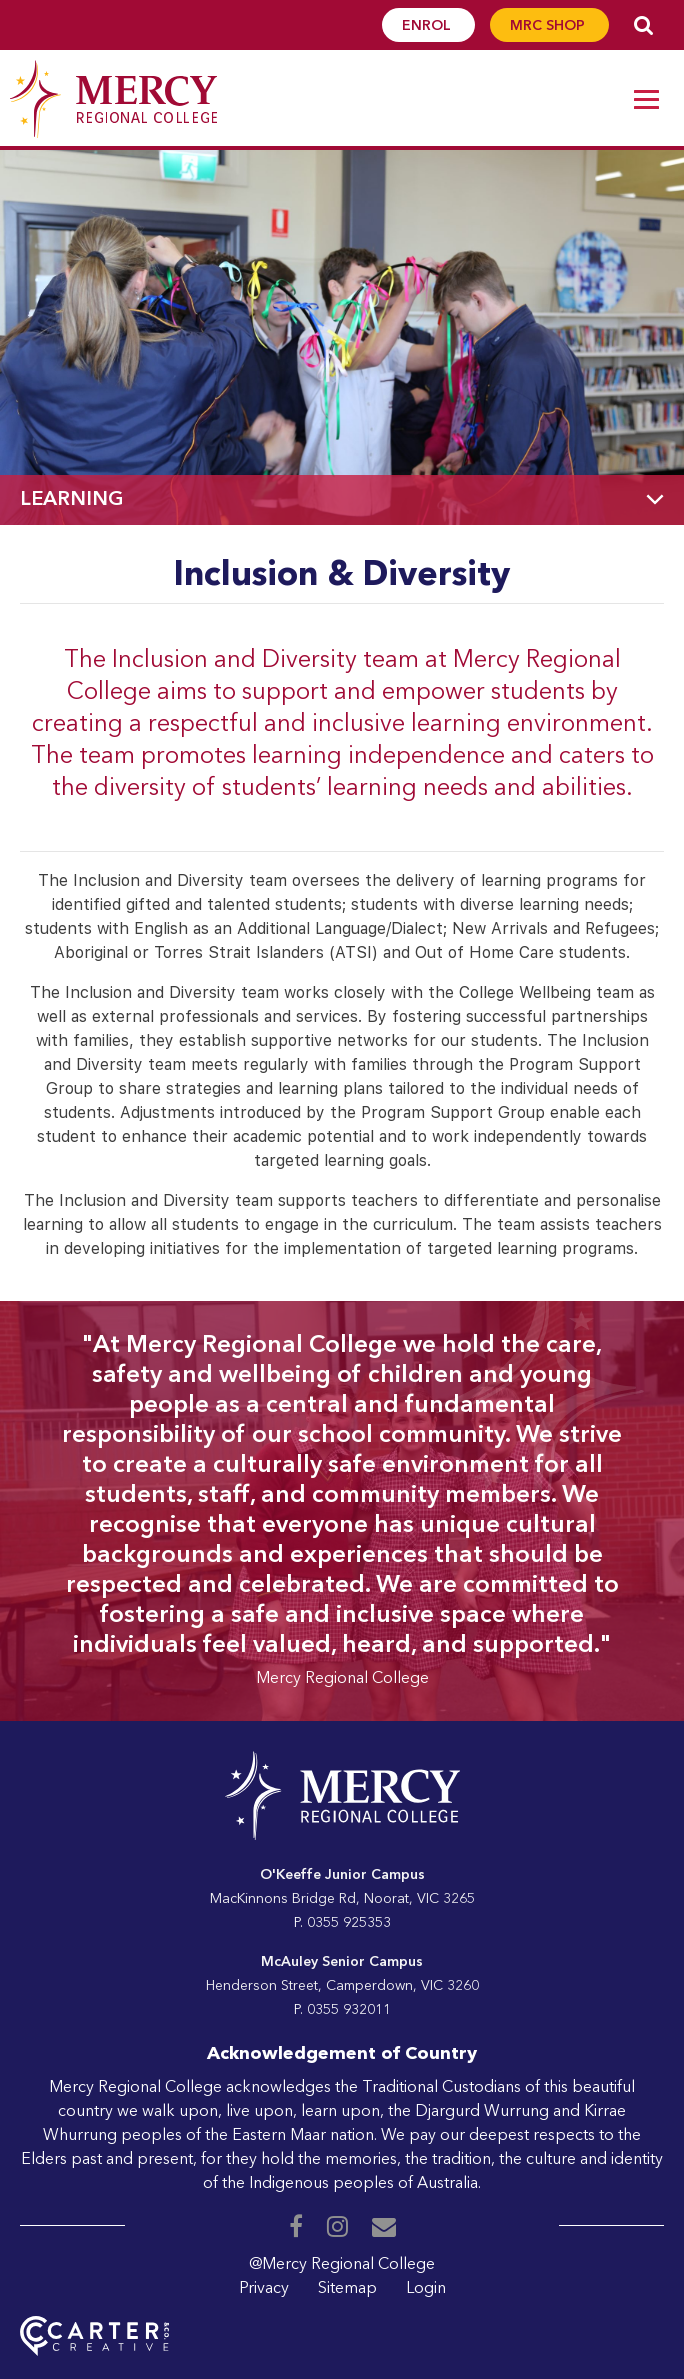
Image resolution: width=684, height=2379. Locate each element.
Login (426, 2289)
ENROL (428, 26)
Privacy (264, 2289)
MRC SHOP (549, 26)
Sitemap (347, 2289)
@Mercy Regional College (342, 2265)
